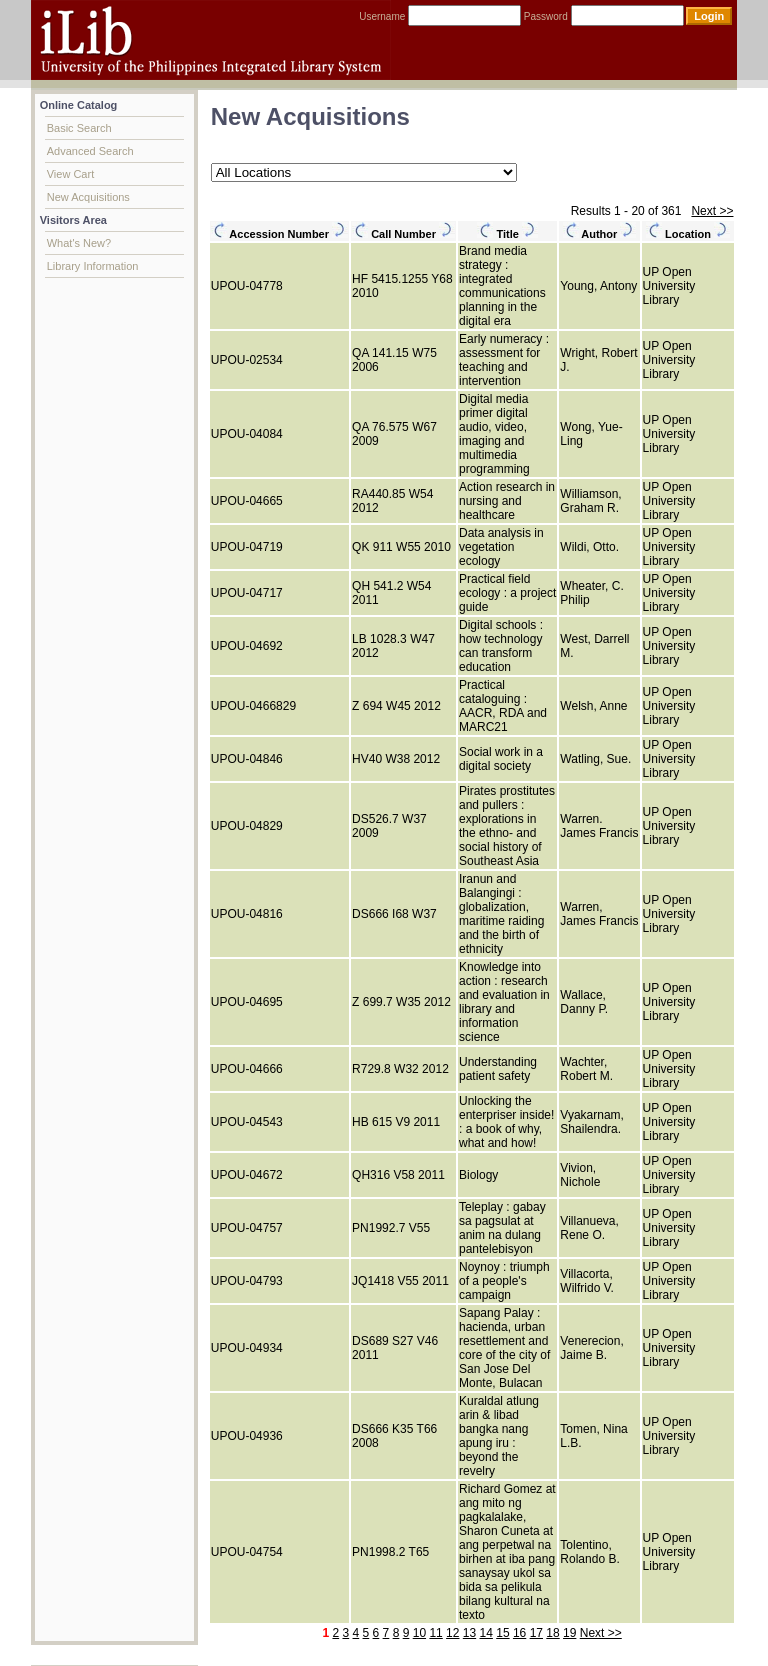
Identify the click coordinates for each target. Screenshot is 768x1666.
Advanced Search (90, 151)
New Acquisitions (88, 197)
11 (435, 1633)
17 (536, 1633)
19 (569, 1633)
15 (502, 1633)
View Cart (70, 174)
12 (452, 1633)
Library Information (93, 266)
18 (552, 1633)
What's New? (79, 243)
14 (486, 1633)
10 (419, 1633)
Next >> (712, 211)
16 (519, 1633)
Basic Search (79, 128)
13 (469, 1633)
